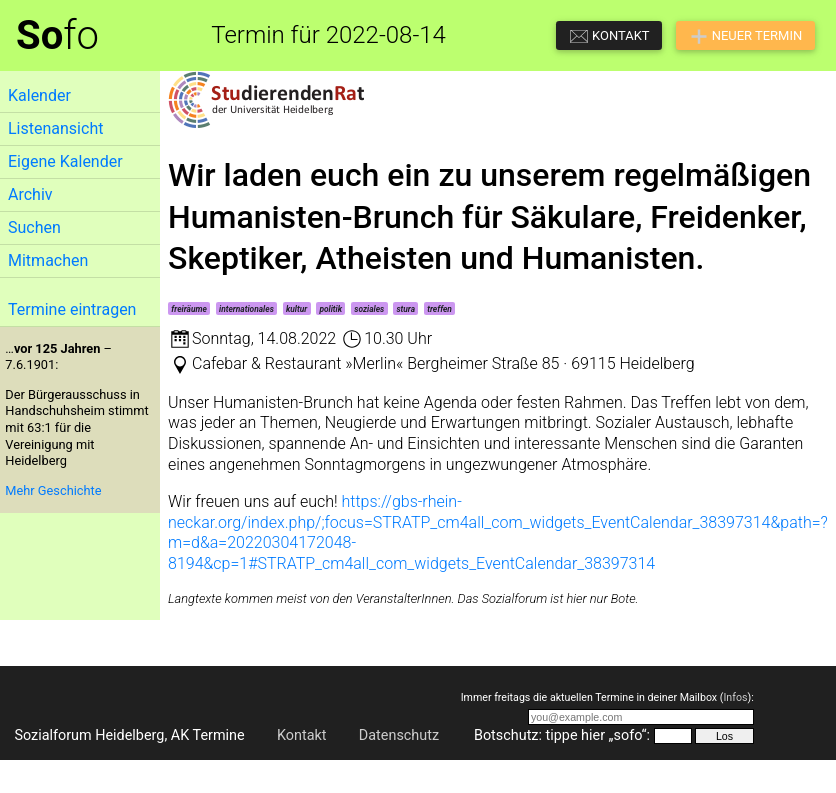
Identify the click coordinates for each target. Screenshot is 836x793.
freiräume (189, 309)
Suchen (34, 227)
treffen (439, 309)
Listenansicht (55, 128)
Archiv (30, 194)
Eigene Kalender (65, 161)
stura (405, 309)
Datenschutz (399, 735)
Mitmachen (48, 260)
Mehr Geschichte (53, 490)
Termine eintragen (72, 309)
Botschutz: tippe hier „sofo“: (562, 735)
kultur (296, 309)
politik (330, 309)
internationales (246, 309)
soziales (369, 309)
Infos (735, 697)
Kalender (39, 95)
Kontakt (302, 735)
